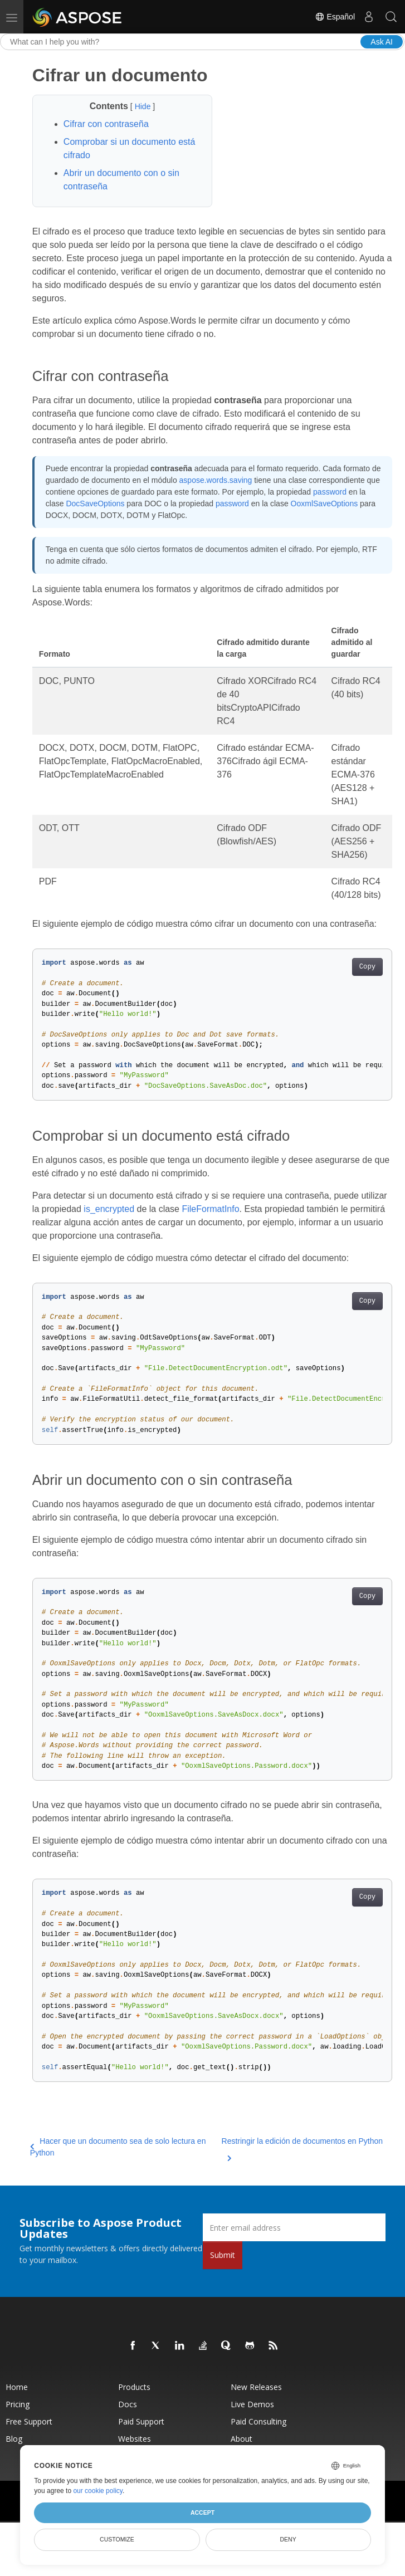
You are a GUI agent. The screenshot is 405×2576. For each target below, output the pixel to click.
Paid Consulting (258, 2421)
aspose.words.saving (215, 480)
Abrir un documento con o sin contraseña (121, 179)
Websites (134, 2438)
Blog (14, 2438)
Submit (222, 2255)
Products (134, 2387)
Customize (117, 2539)
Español (335, 17)
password (330, 491)
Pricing (18, 2404)
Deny (288, 2539)
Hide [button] (144, 106)
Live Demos (252, 2404)
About (241, 2438)
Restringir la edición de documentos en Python (302, 2148)
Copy (367, 967)
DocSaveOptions (95, 503)
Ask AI (381, 41)
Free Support (29, 2421)
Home (17, 2387)
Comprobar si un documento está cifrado (130, 148)
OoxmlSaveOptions (324, 503)
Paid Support (141, 2421)
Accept (202, 2512)
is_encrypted (109, 1209)
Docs (127, 2404)
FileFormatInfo (210, 1209)
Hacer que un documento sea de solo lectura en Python (118, 2147)
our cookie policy (98, 2491)
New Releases (256, 2387)
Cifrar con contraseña (106, 124)
